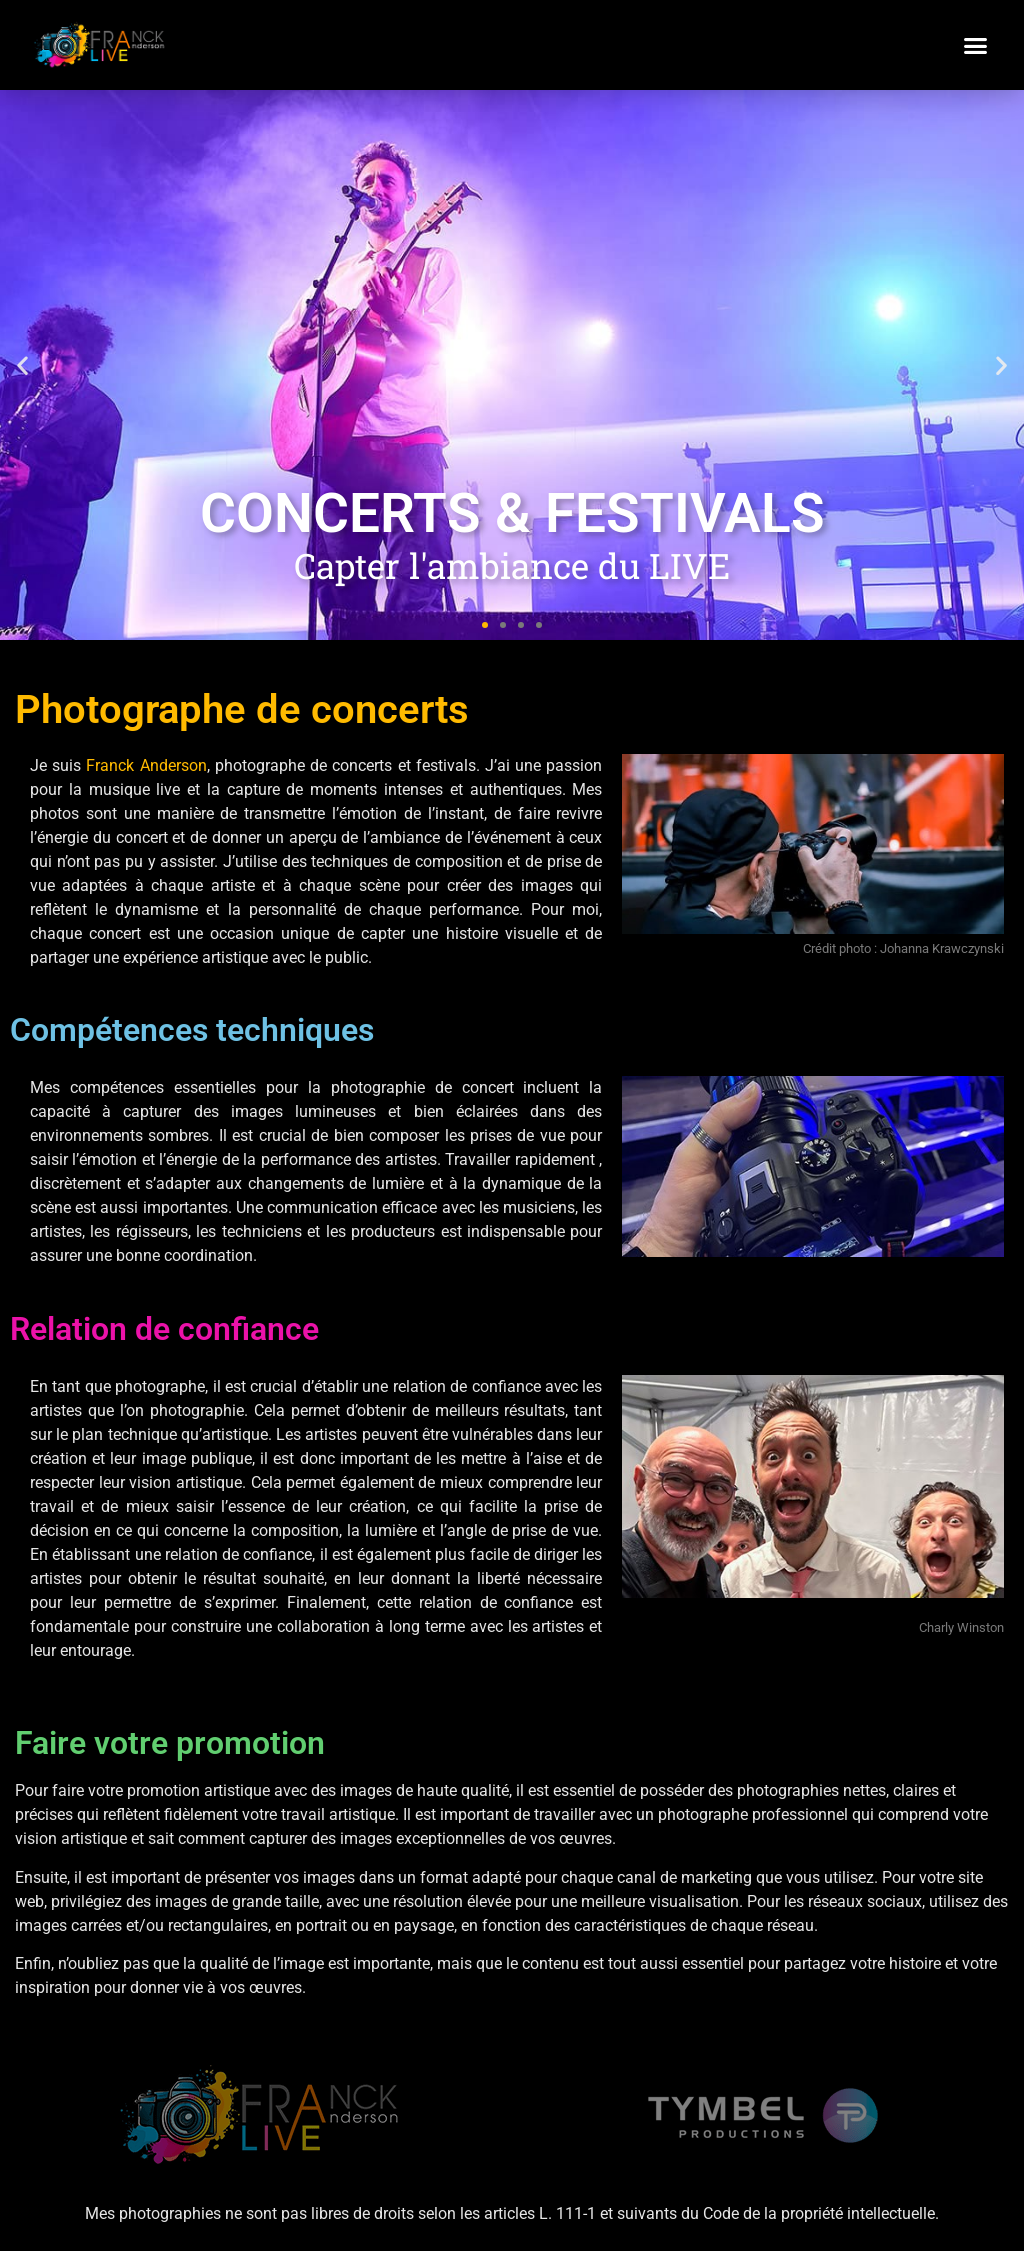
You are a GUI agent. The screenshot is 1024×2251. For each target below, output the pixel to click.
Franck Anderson (146, 765)
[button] (976, 45)
